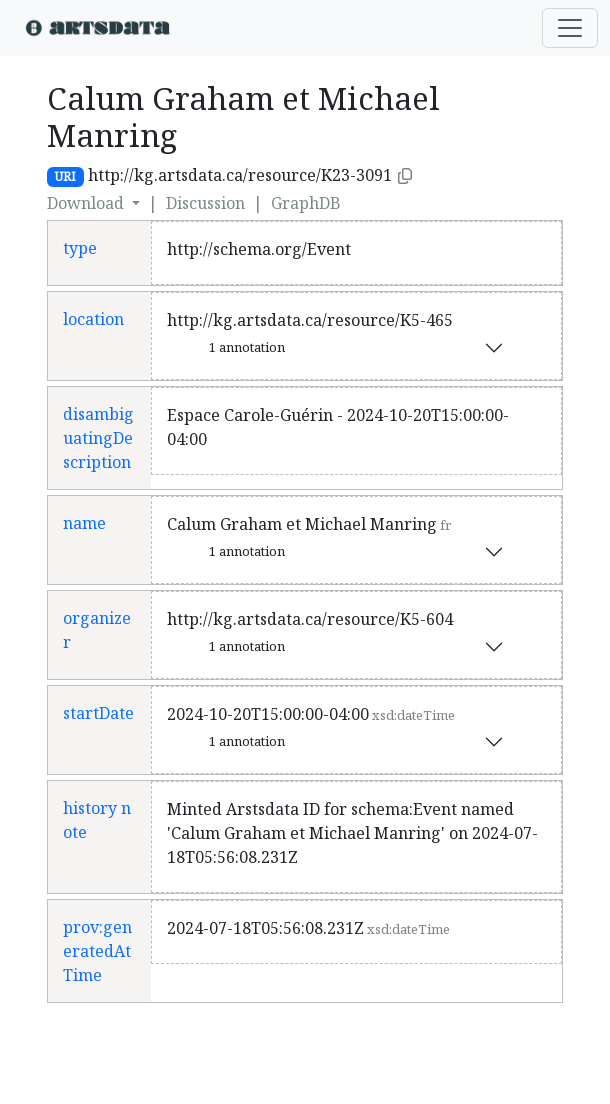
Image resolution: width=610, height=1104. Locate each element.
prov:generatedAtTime (97, 951)
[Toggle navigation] (570, 28)
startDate (98, 713)
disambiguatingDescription (98, 438)
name (84, 523)
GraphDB (306, 203)
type (80, 248)
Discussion (205, 203)
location (93, 319)
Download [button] (87, 203)
